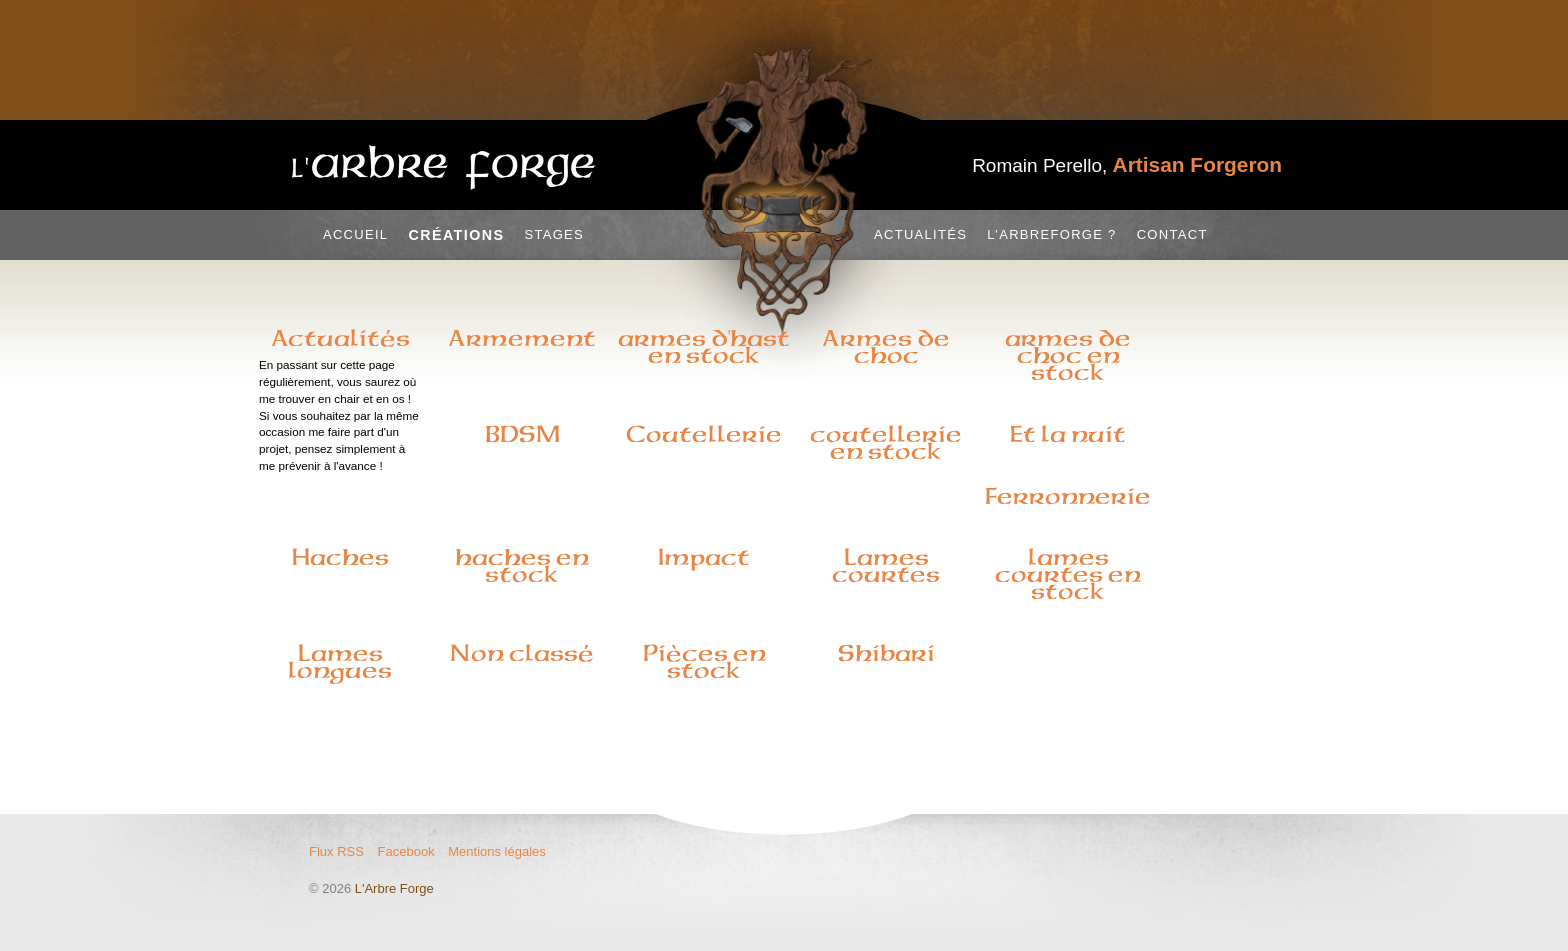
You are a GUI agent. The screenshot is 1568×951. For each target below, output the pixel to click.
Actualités (920, 234)
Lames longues (340, 661)
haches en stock (522, 565)
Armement (522, 338)
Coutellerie (704, 434)
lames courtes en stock (1068, 574)
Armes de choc (886, 346)
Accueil (355, 234)
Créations (456, 235)
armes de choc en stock (1068, 355)
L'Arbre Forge (394, 888)
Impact (704, 557)
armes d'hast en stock (704, 346)
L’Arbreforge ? (1051, 234)
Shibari (886, 653)
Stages (554, 234)
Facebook (406, 851)
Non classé (522, 653)
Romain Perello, (1127, 165)
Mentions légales (497, 851)
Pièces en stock (704, 661)
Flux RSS (336, 851)
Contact (1172, 234)
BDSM (522, 434)
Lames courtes (886, 565)
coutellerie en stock (886, 442)
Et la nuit (1068, 434)
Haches (340, 557)
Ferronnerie (1068, 496)
